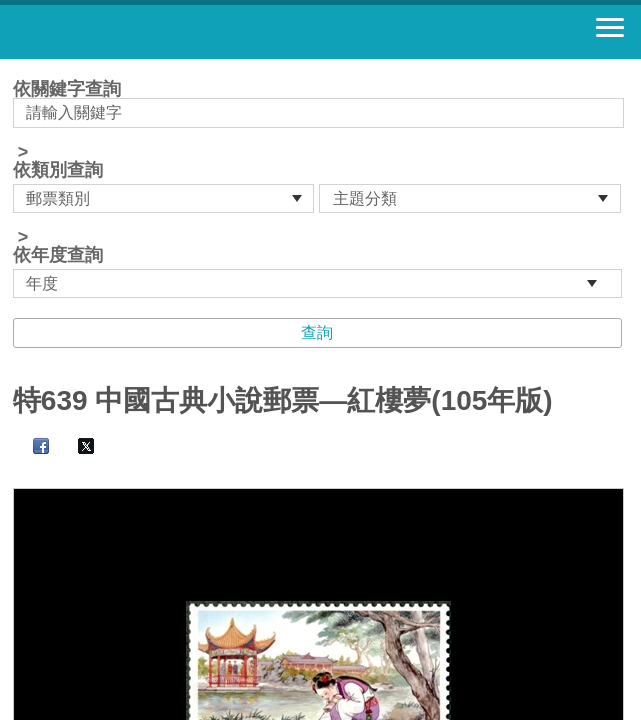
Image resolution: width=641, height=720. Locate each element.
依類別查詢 (58, 170)
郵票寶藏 (125, 32)
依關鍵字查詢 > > (320, 189)
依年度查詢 (58, 255)
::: (19, 67)
